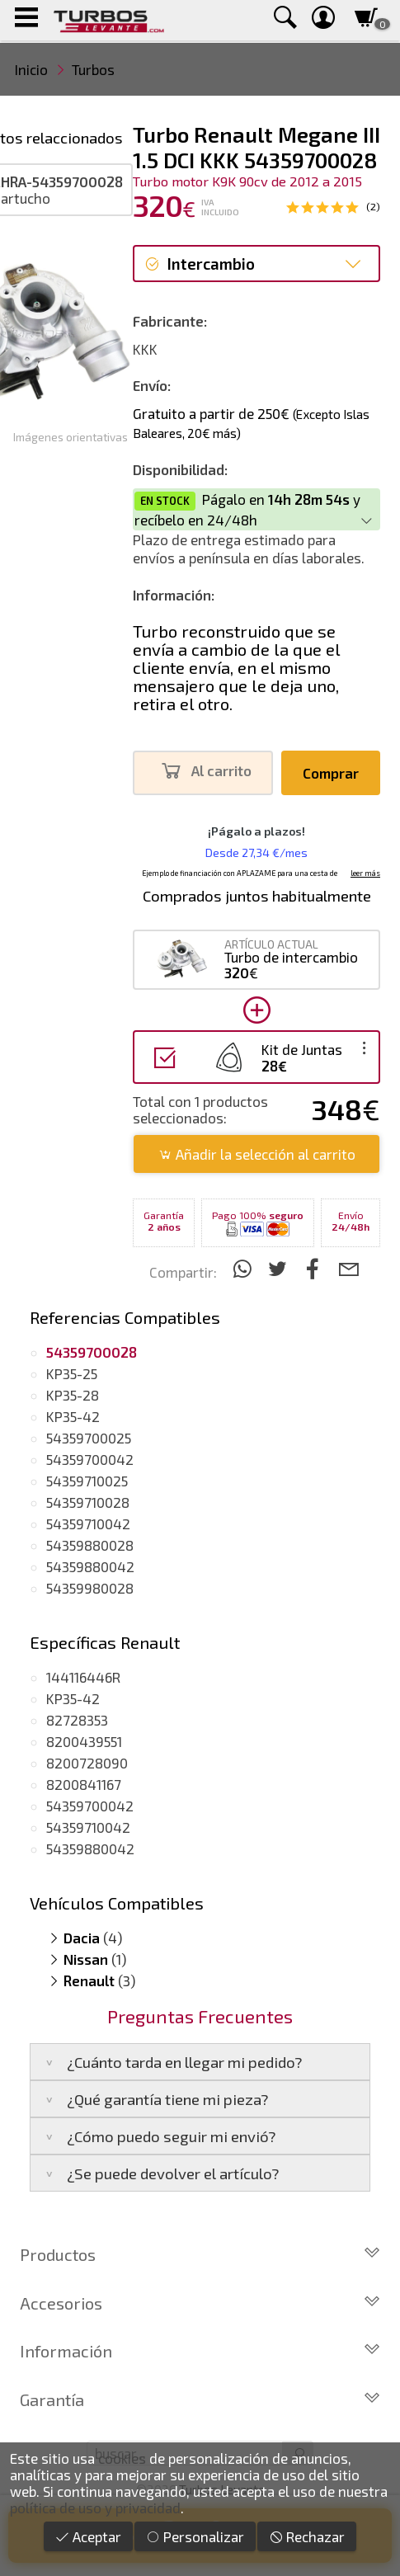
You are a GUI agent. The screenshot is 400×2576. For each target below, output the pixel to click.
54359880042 (90, 1566)
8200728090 (87, 1762)
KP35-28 (72, 1395)
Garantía (200, 2399)
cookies (122, 2458)
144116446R (83, 1677)
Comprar (331, 773)
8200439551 (84, 1741)
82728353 (77, 1720)
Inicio (31, 69)
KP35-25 (71, 1373)
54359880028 (90, 1545)
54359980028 (90, 1588)
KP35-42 (73, 1416)
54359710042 (88, 1523)
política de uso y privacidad (95, 2507)
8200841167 (83, 1784)
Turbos (93, 69)
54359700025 (88, 1437)
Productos (200, 2254)
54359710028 (87, 1502)
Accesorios (200, 2303)
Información (200, 2351)
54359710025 (87, 1480)
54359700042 (90, 1459)
